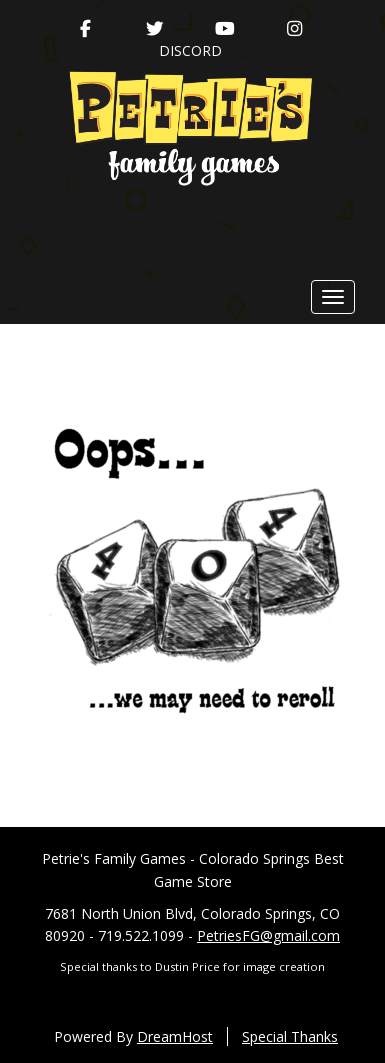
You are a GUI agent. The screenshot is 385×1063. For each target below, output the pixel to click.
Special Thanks (290, 1036)
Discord (190, 50)
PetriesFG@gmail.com (268, 935)
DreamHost (175, 1036)
